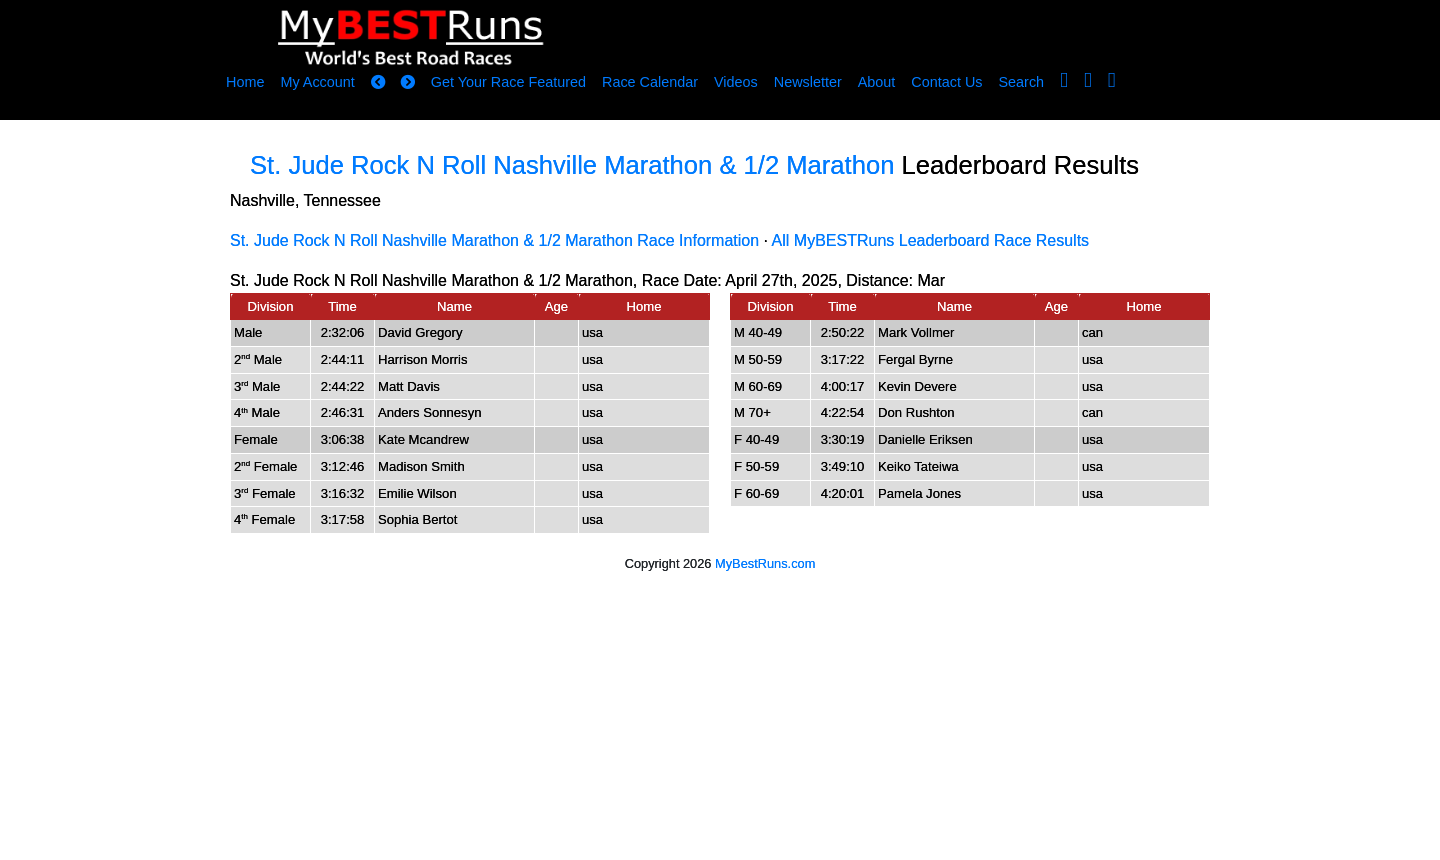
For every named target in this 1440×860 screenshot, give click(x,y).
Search (1022, 82)
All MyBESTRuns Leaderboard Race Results (930, 240)
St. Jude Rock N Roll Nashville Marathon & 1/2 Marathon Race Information (494, 240)
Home (245, 82)
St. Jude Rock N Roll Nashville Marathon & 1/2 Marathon (572, 165)
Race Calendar (650, 82)
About (877, 82)
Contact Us (946, 82)
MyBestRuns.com (765, 563)
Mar (931, 280)
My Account (317, 82)
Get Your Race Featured (508, 82)
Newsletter (808, 82)
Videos (736, 82)
